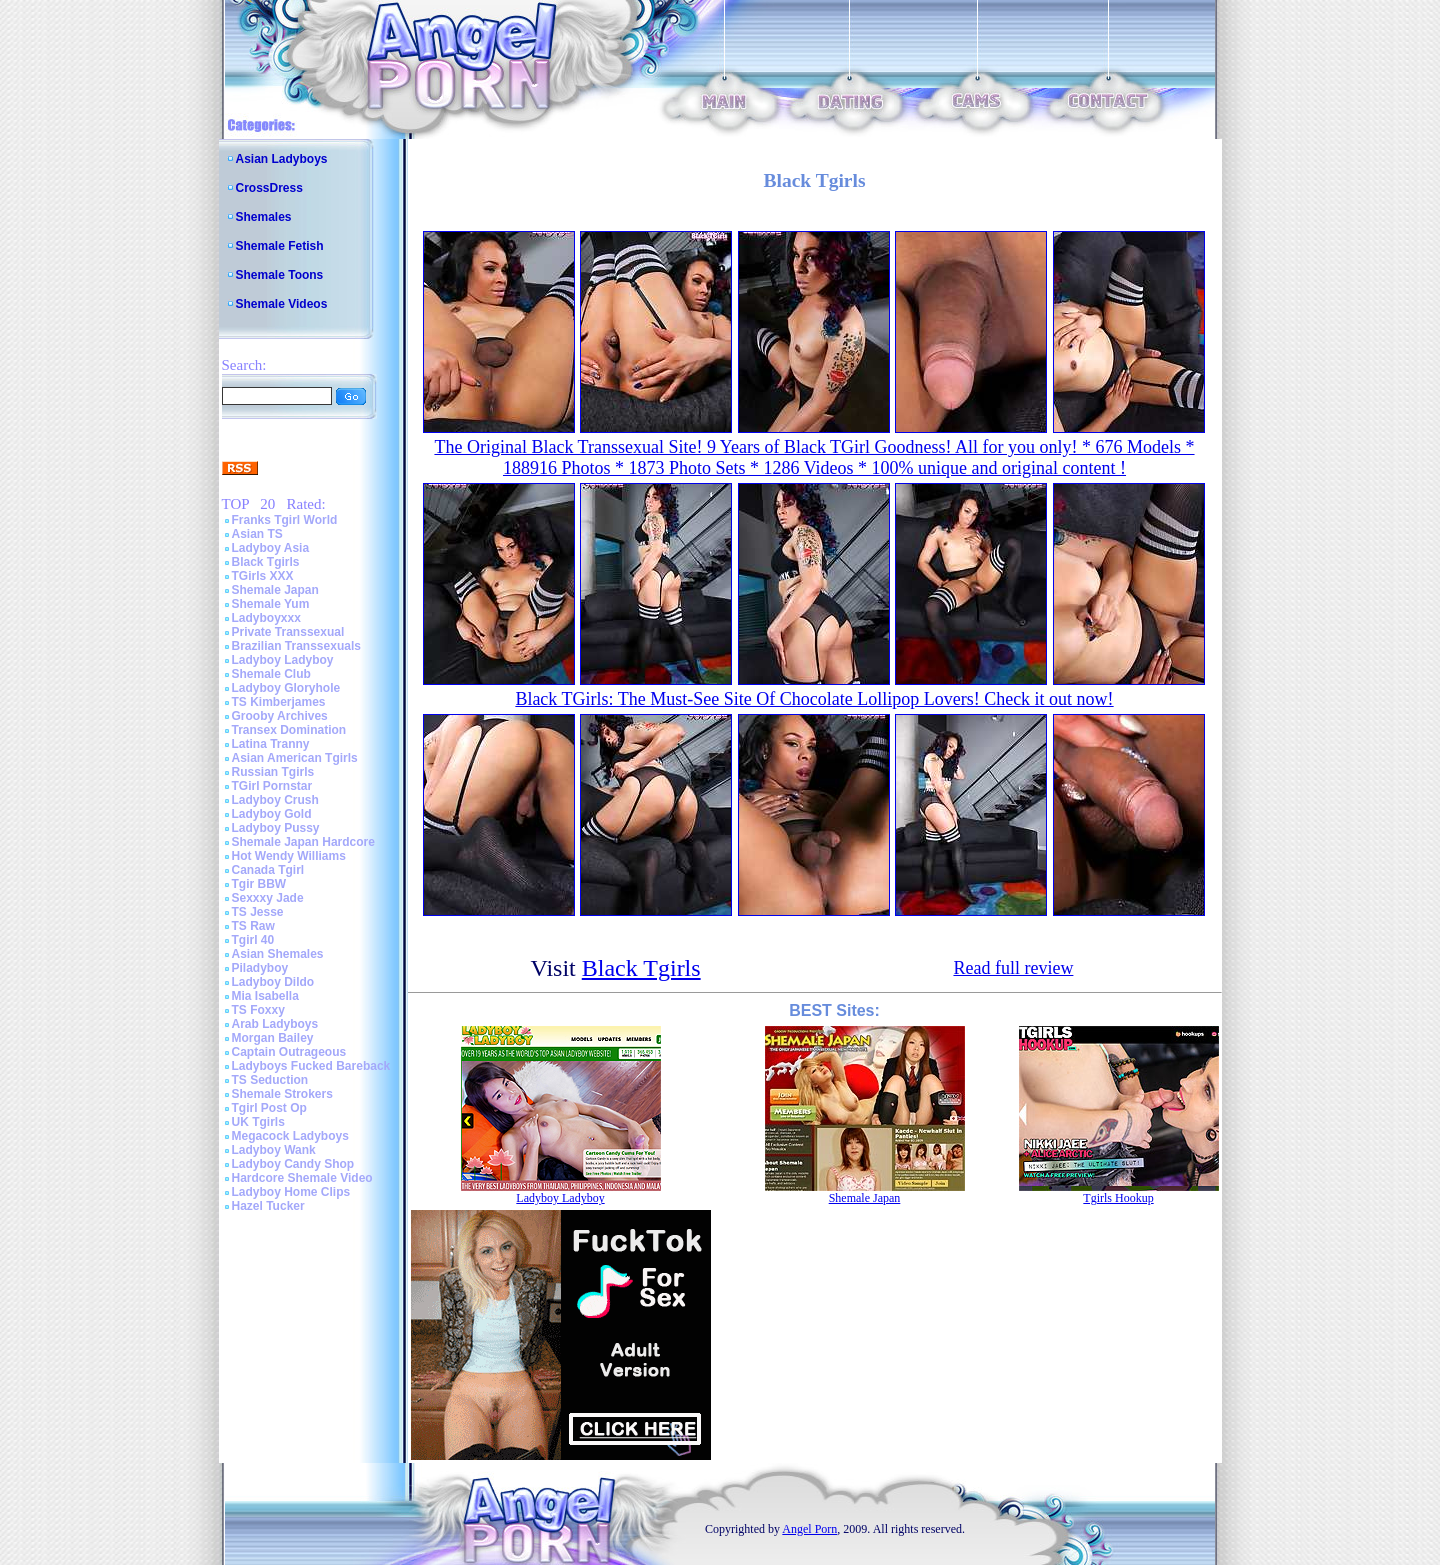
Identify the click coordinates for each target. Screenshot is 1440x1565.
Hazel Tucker (268, 1206)
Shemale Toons (280, 275)
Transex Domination (289, 730)
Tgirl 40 (253, 940)
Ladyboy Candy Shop (293, 1164)
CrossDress (269, 188)
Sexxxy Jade (268, 898)
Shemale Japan (275, 590)
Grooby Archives (280, 716)
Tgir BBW (259, 884)
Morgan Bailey (273, 1038)
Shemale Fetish (280, 246)
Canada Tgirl (268, 870)
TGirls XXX (263, 576)
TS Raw (253, 926)
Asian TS (257, 534)
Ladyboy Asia (271, 548)
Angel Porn (809, 1529)
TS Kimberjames (279, 702)
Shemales (264, 217)
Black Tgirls (266, 562)
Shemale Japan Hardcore (303, 842)
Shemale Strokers (282, 1094)
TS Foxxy (258, 1010)
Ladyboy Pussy (276, 828)
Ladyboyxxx (266, 618)
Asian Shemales (278, 954)
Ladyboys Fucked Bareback (311, 1066)
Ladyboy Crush (275, 800)
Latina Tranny (271, 744)
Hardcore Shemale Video (302, 1178)
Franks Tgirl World (285, 520)
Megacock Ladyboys (290, 1136)
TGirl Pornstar (272, 786)
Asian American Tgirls (295, 758)
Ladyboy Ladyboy (283, 660)
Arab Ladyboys (275, 1024)
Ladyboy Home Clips (291, 1192)
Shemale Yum (271, 604)
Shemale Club (271, 674)
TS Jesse (258, 912)
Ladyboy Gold (272, 814)
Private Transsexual (288, 632)
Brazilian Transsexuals (296, 646)
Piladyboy (260, 968)
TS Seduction (270, 1080)
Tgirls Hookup (1118, 1198)
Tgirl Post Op (269, 1108)
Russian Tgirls (273, 772)
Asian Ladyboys (282, 159)
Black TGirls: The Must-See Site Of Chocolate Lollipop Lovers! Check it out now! (814, 699)
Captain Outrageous (289, 1052)
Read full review (1013, 968)
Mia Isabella (265, 996)
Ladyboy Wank (274, 1150)
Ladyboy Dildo (273, 982)
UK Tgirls (258, 1122)
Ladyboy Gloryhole (286, 688)
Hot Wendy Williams (289, 856)
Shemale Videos (282, 304)
